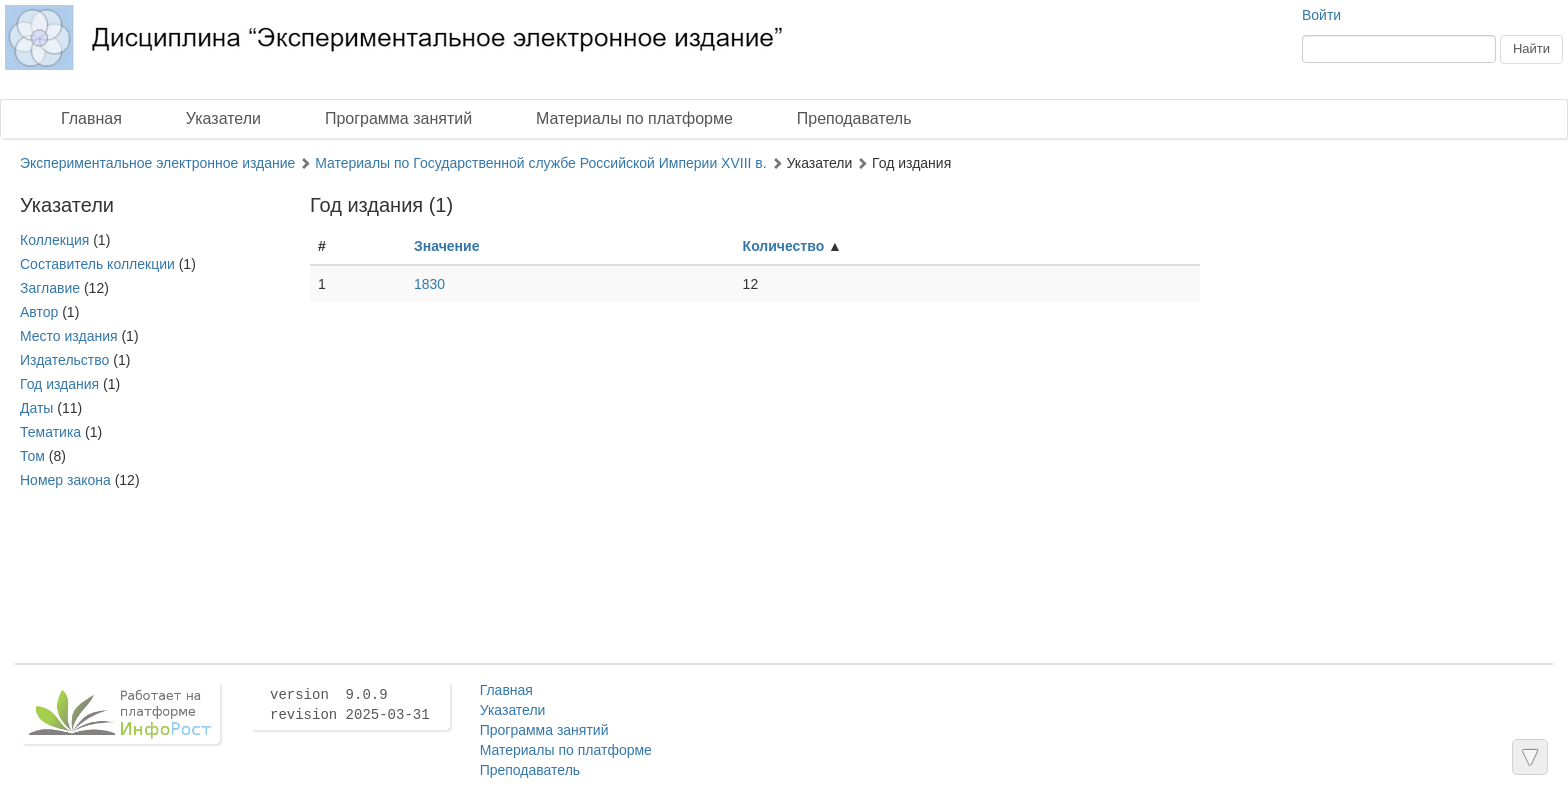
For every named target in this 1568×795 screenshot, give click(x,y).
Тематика (50, 432)
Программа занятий (398, 118)
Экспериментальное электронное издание (157, 163)
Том (32, 456)
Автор (39, 312)
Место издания (69, 336)
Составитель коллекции (97, 264)
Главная (91, 118)
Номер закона (65, 480)
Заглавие (50, 288)
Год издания (59, 384)
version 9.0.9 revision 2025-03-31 (350, 705)
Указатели (223, 118)
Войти (1321, 15)
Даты (36, 408)
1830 (429, 284)
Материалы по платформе (634, 118)
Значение (446, 246)
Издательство (64, 360)
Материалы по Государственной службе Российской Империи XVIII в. (541, 163)
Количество (784, 246)
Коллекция (54, 240)
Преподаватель (854, 118)
